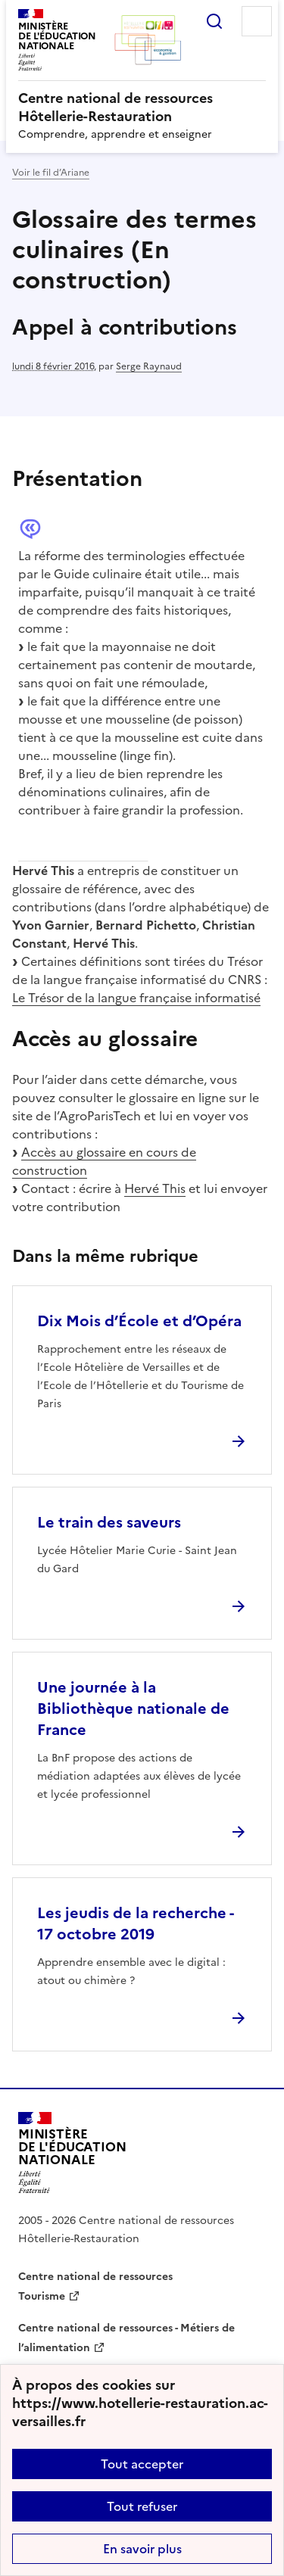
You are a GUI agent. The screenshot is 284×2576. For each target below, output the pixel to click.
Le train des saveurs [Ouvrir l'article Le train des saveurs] (109, 1522)
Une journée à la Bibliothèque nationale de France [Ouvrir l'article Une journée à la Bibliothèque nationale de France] (133, 1708)
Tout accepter (142, 2464)
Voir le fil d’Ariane (50, 172)
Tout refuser (142, 2506)
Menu (257, 21)
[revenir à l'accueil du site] (142, 107)
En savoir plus (142, 2549)
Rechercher (214, 21)
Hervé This (155, 1188)
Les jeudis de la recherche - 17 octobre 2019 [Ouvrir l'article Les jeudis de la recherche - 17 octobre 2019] (135, 1923)
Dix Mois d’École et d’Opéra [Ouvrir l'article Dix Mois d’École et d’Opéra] (139, 1321)
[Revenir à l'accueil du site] (72, 2153)
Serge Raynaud (149, 366)
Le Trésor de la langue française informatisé (136, 998)
